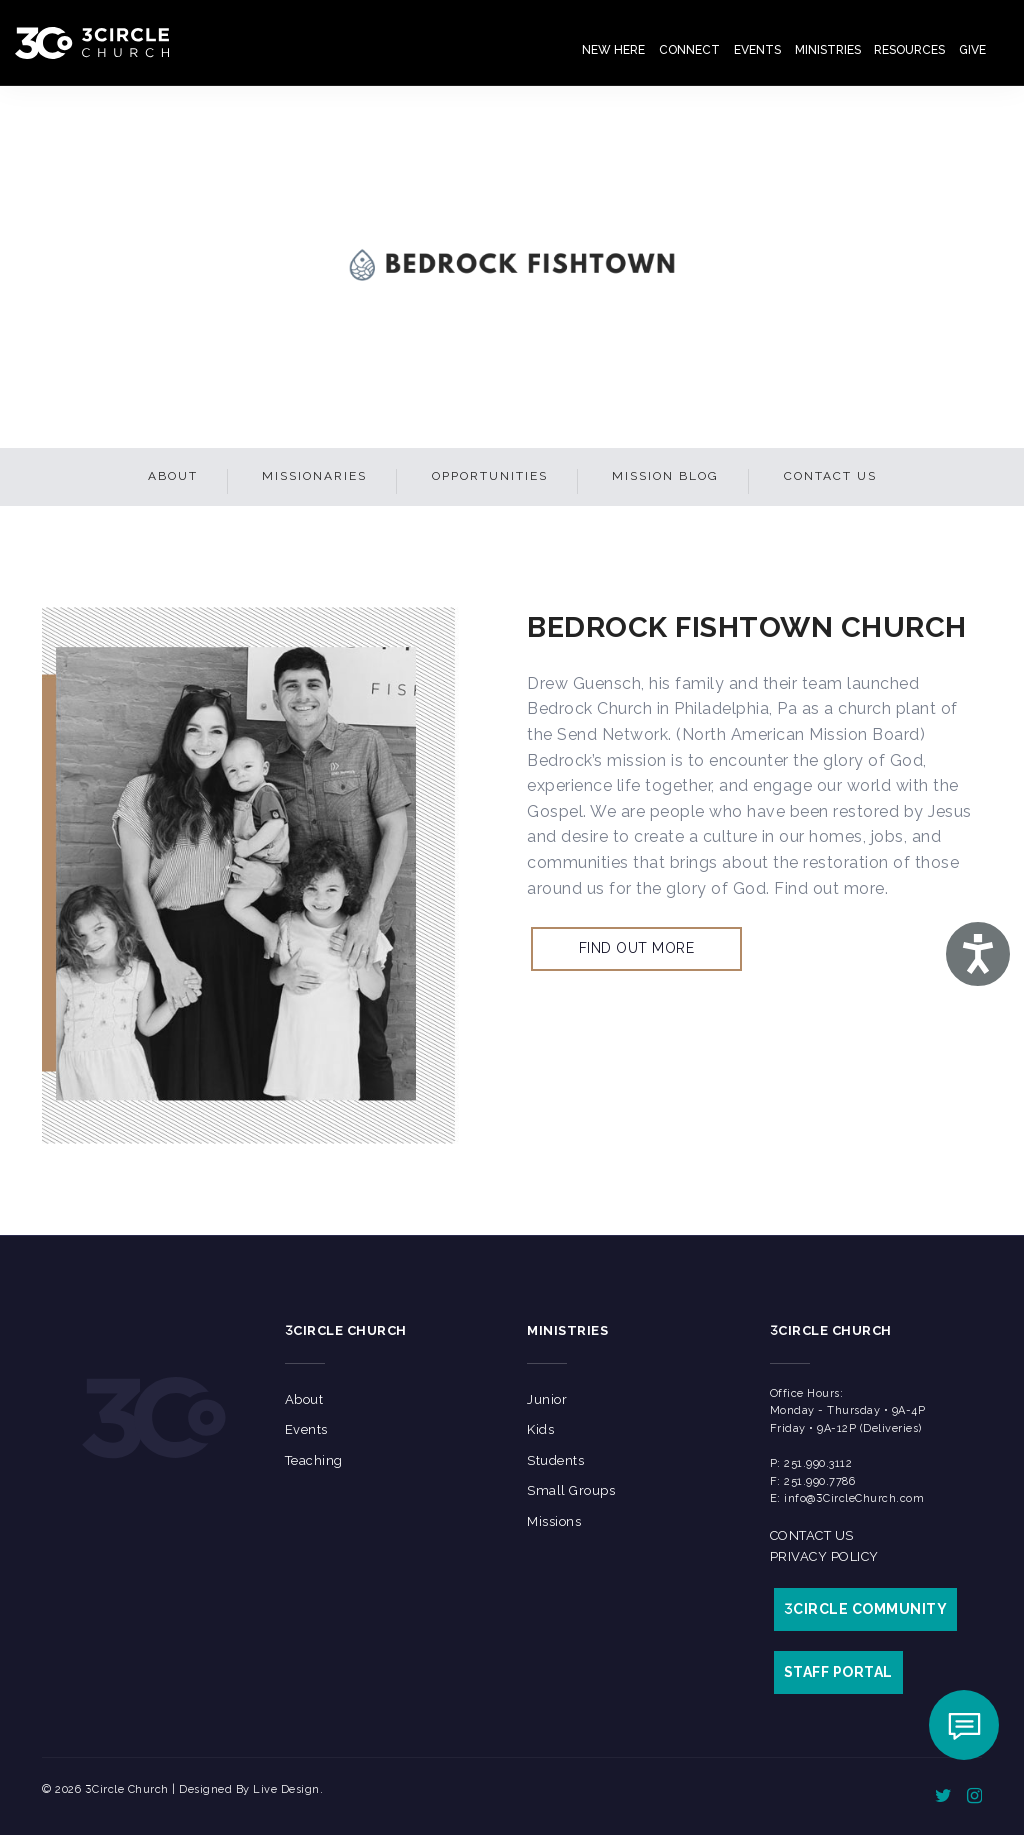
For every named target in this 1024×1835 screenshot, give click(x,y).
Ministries (828, 50)
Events (757, 50)
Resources (909, 50)
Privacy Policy (824, 1556)
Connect (689, 50)
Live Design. (288, 1789)
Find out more (637, 948)
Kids (540, 1429)
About (173, 476)
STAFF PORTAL (838, 1672)
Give (972, 50)
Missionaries (314, 476)
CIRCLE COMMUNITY (866, 1609)
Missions (554, 1521)
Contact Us (830, 476)
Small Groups (571, 1490)
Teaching (314, 1460)
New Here (613, 50)
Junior (547, 1399)
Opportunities (490, 476)
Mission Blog (665, 476)
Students (555, 1460)
